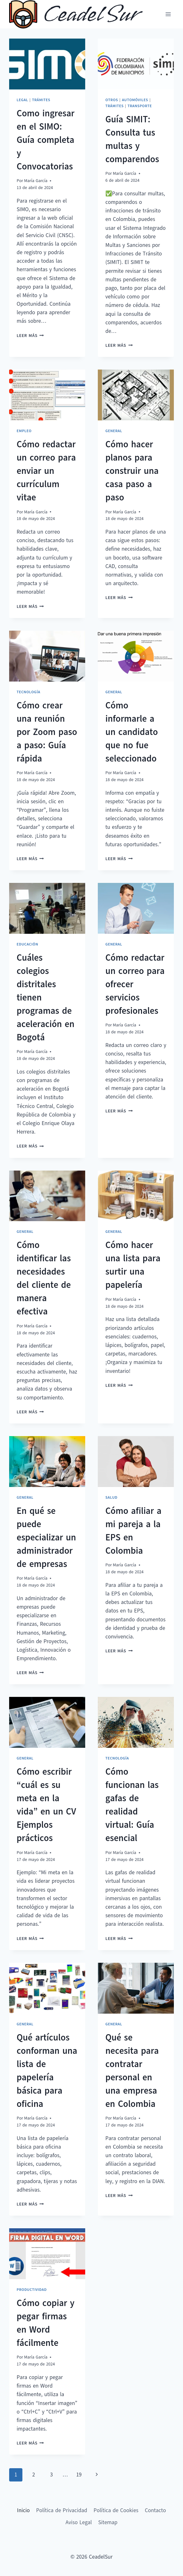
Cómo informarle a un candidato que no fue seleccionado (131, 732)
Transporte (139, 105)
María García (35, 181)
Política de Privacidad (61, 2510)
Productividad (32, 2289)
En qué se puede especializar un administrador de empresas (46, 1537)
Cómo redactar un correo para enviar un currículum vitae (46, 471)
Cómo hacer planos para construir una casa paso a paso (132, 471)
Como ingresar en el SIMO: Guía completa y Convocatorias (45, 140)
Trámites (41, 99)
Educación (27, 944)
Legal (22, 99)
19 (78, 2474)
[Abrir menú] (168, 14)
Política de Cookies (116, 2510)
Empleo (24, 430)
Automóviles (135, 99)
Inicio (23, 2510)
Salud (111, 1497)
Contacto (155, 2510)
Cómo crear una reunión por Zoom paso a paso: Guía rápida (47, 732)
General (113, 430)
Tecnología (28, 691)
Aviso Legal (79, 2522)
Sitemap (107, 2522)
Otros (111, 99)
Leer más (30, 336)
